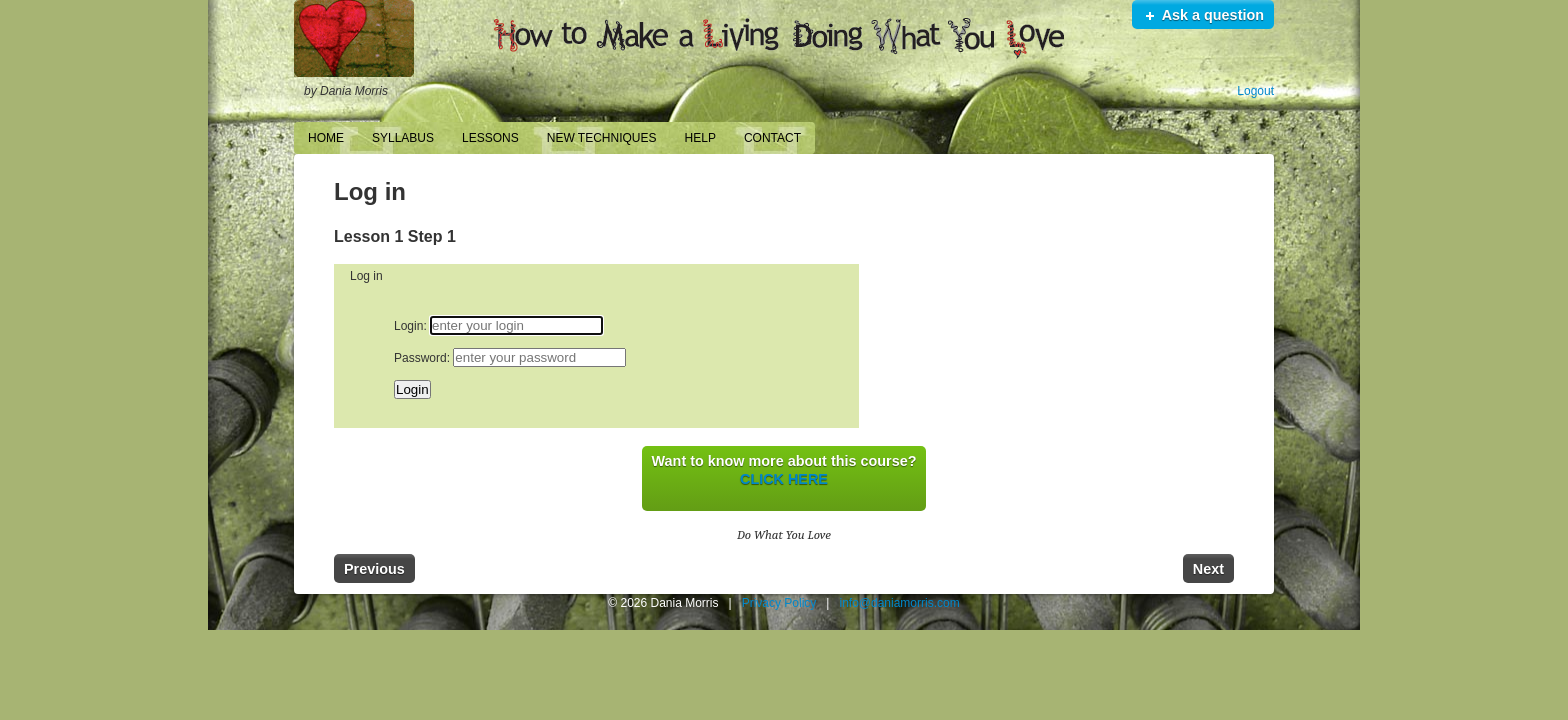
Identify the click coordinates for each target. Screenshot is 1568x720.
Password (420, 358)
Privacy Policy (779, 603)
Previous (374, 569)
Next (1208, 569)
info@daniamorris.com (899, 603)
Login (408, 326)
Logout (1255, 91)
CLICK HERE (784, 479)
